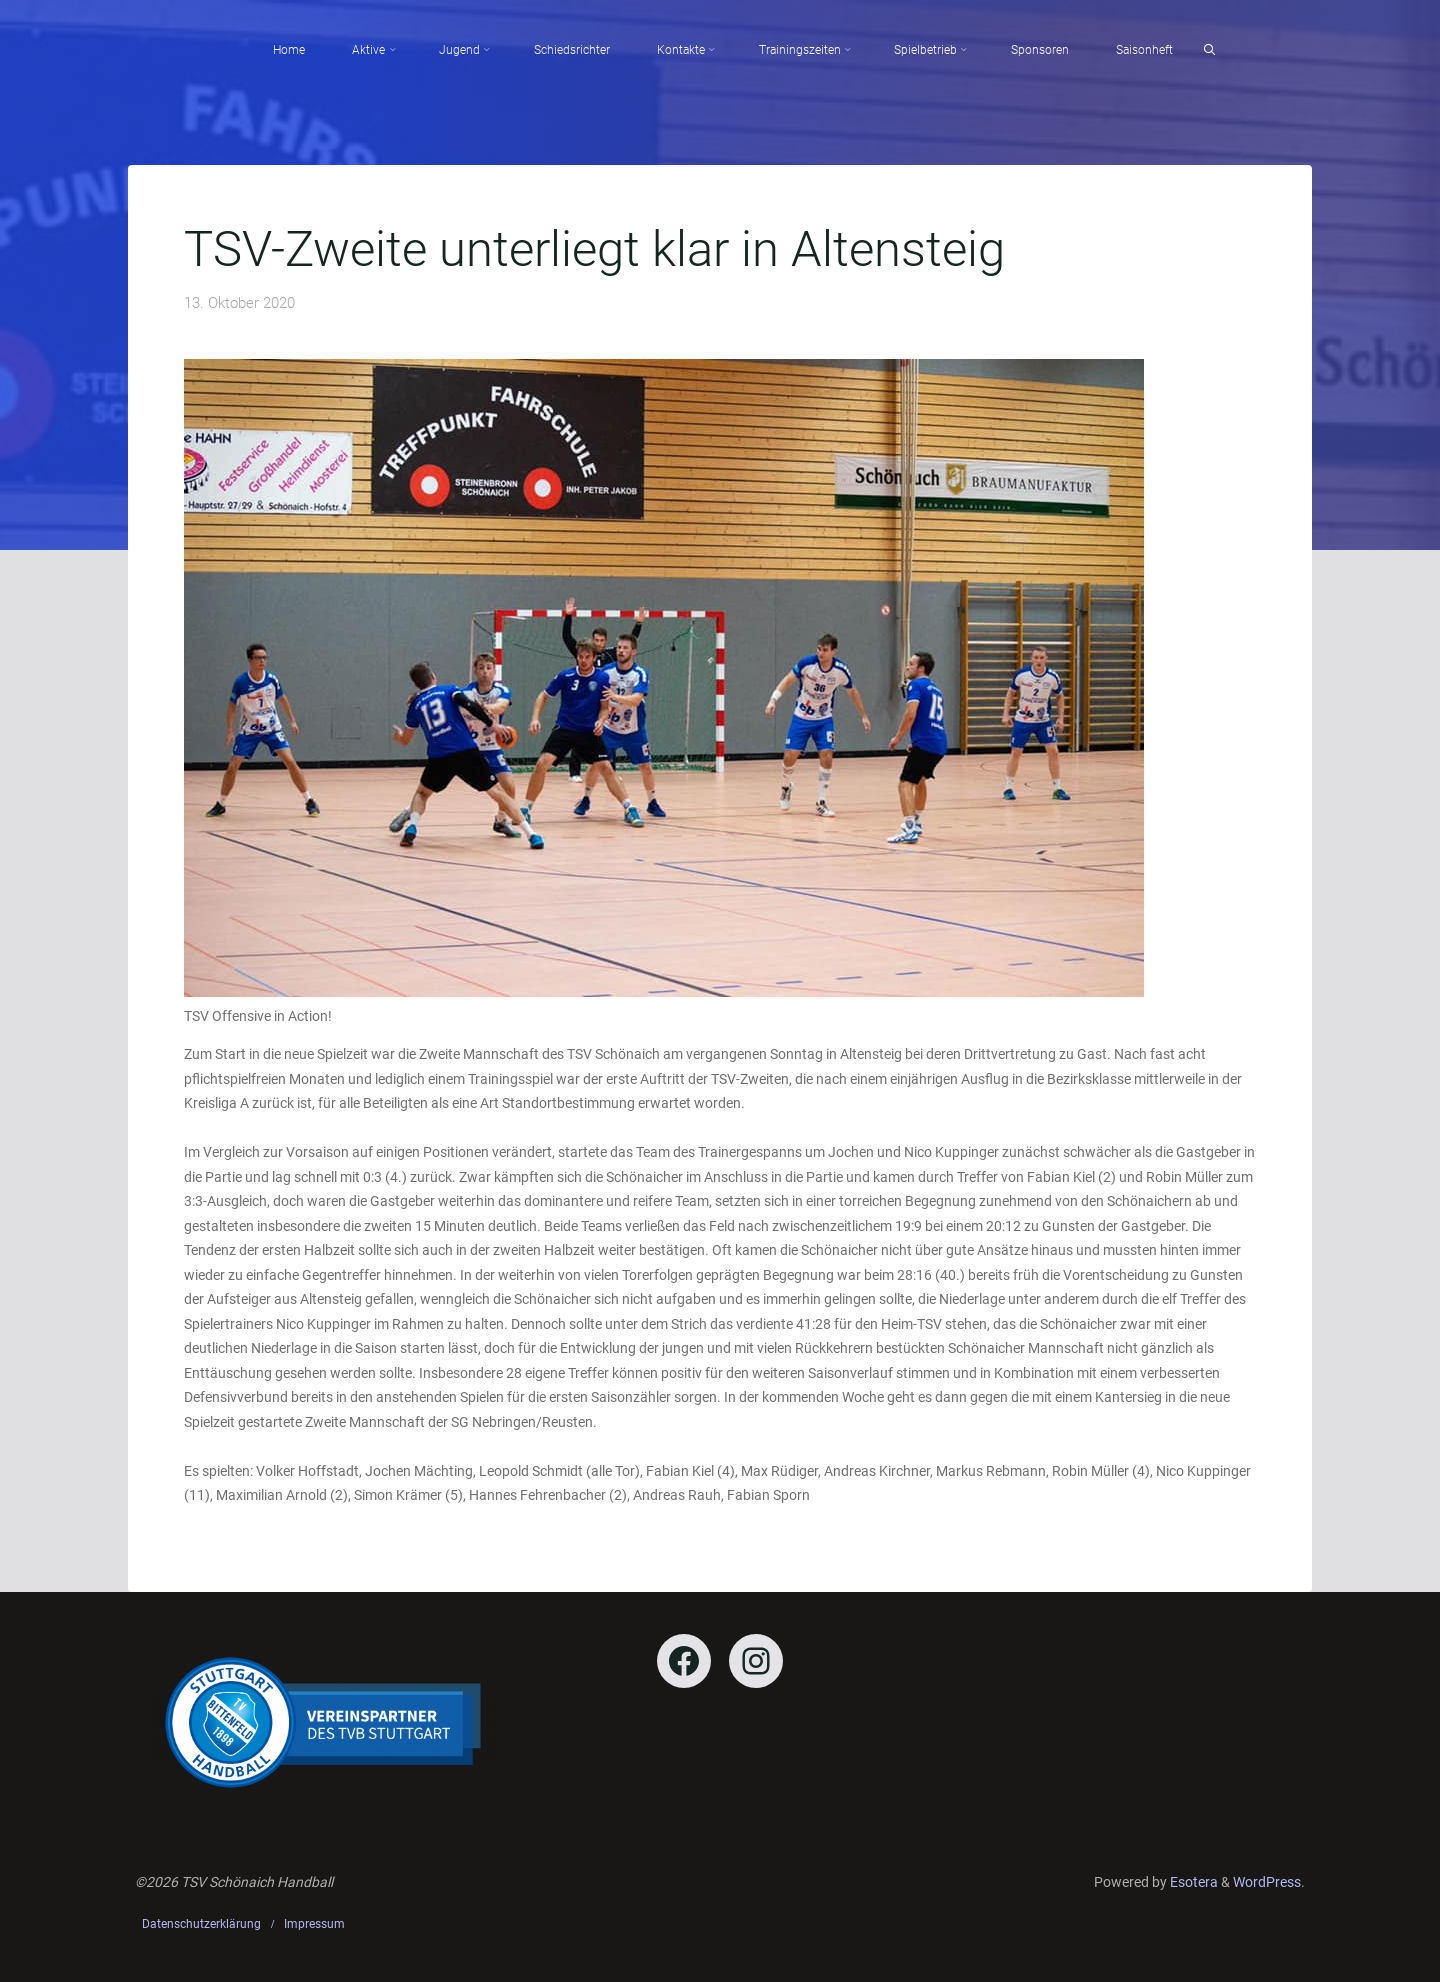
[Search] (1209, 50)
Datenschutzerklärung (201, 1924)
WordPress (1267, 1882)
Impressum (314, 1924)
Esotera (1192, 1882)
